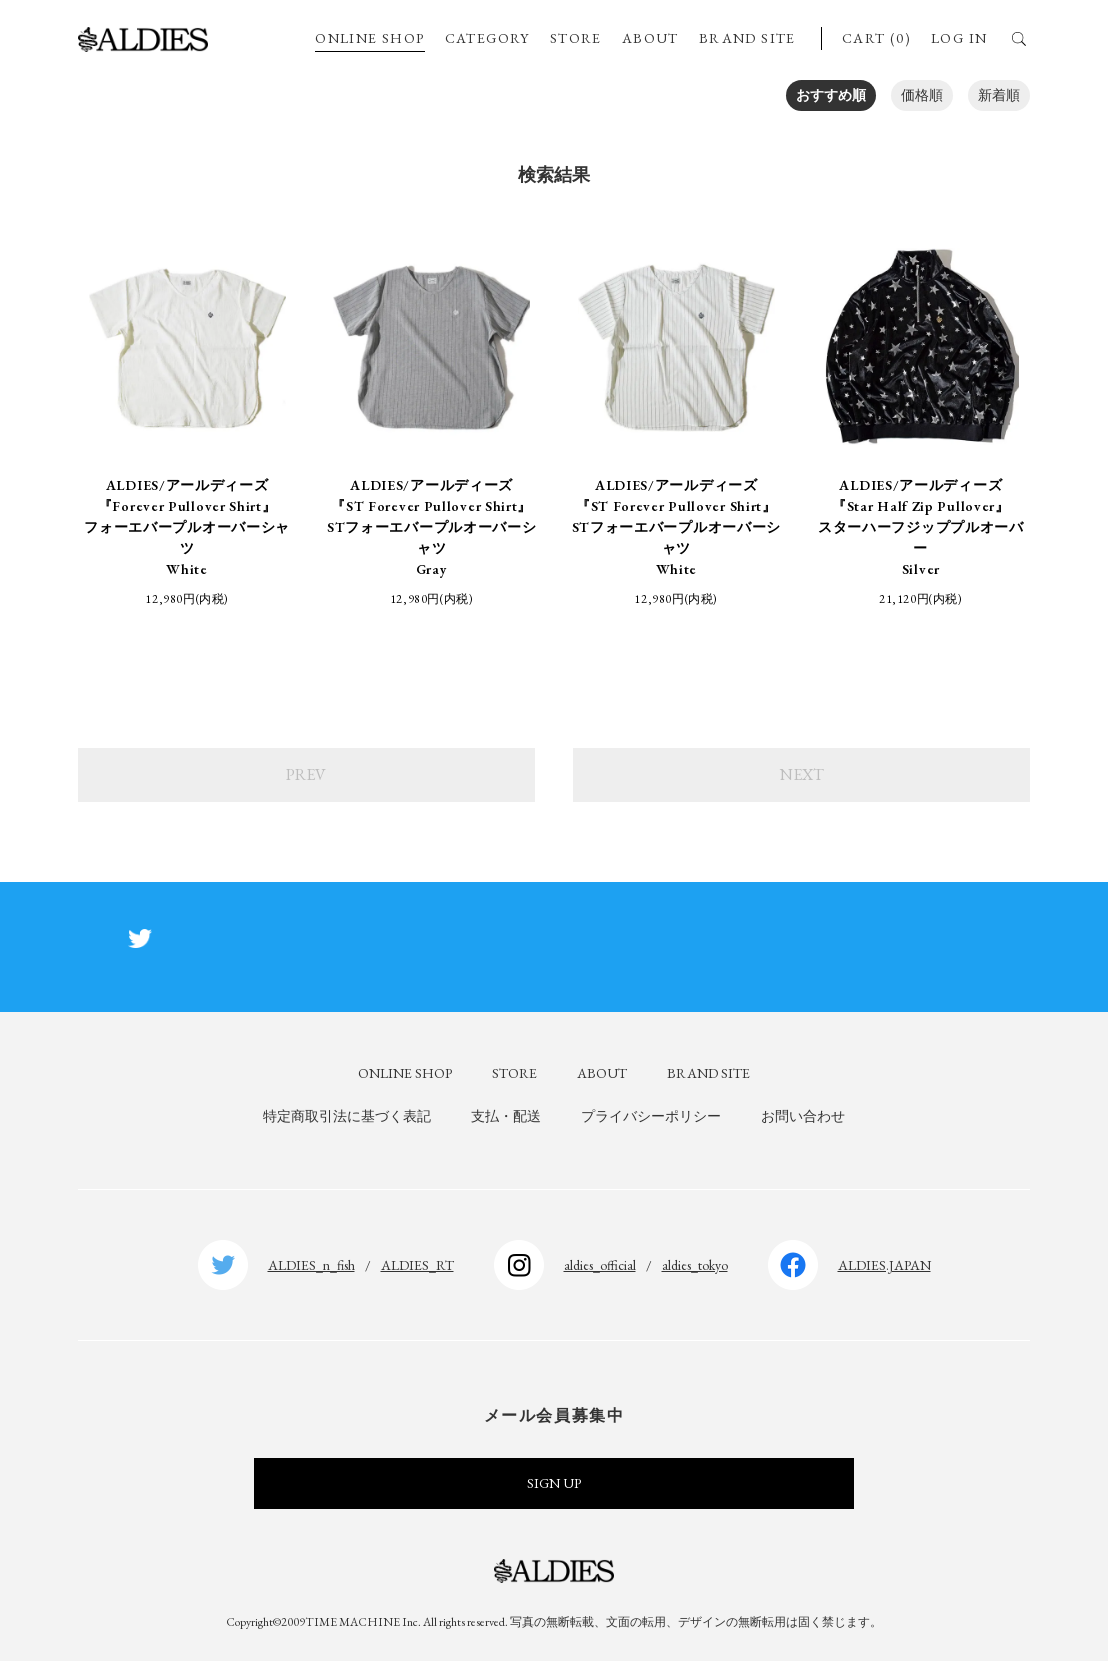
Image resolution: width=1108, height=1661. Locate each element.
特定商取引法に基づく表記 (347, 1116)
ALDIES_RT (417, 1265)
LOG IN (959, 38)
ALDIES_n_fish (311, 1265)
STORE (576, 38)
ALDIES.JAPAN (884, 1265)
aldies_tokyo (695, 1265)
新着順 (999, 95)
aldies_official (600, 1265)
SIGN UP (554, 1483)
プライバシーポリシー (651, 1116)
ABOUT (650, 38)
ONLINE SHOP (369, 38)
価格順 (922, 95)
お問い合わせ (803, 1116)
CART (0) (876, 38)
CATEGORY (487, 38)
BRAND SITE (747, 38)
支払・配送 (506, 1116)
